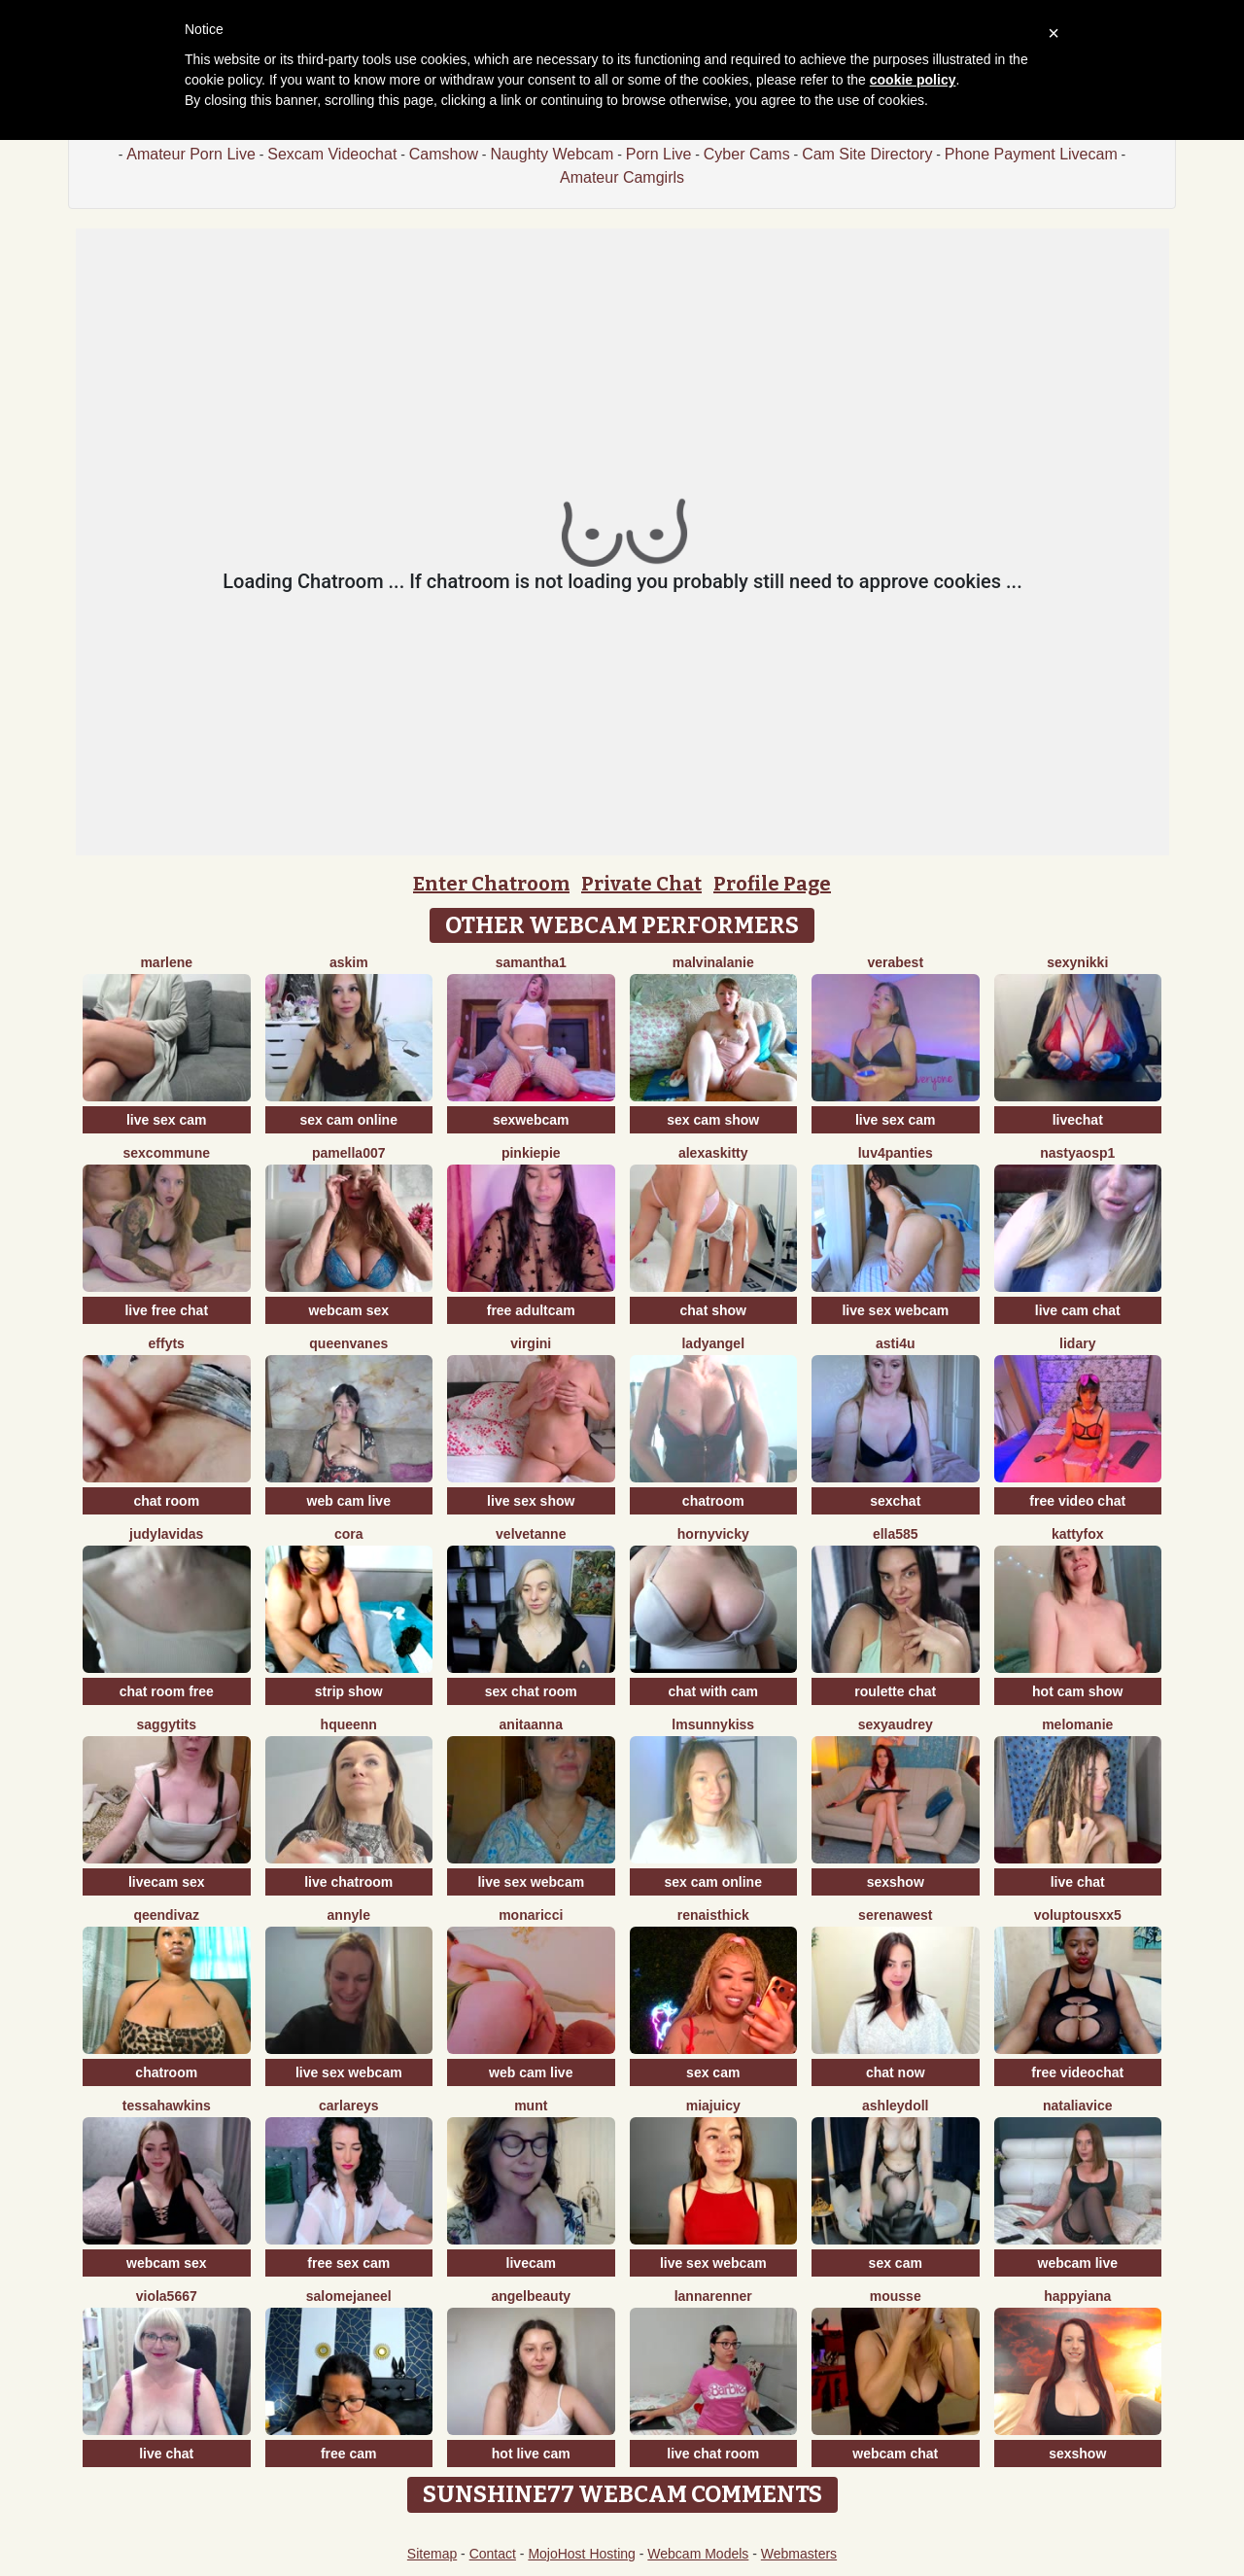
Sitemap (432, 2553)
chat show (713, 1310)
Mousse (895, 2296)
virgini (530, 1343)
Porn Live (659, 154)
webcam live (1078, 2263)
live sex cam (166, 1120)
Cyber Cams (747, 154)
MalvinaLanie (713, 962)
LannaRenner (713, 2296)
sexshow (895, 1882)
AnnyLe (349, 1915)
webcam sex (349, 1310)
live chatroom (348, 1882)
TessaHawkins (166, 2105)
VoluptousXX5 (1078, 1915)
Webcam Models (697, 2553)
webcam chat (895, 2453)
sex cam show (713, 1120)
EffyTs (167, 1343)
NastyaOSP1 (1077, 1153)
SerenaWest (895, 1915)
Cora (348, 1534)
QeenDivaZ (166, 1915)
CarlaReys (349, 2105)
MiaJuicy (713, 2105)
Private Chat (641, 883)
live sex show (530, 1501)
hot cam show (1077, 1691)
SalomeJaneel (349, 2296)
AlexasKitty (713, 1153)
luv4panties (895, 1153)
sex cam (713, 2072)
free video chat (1077, 1501)
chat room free (167, 1691)
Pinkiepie (531, 1153)
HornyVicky (713, 1534)
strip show (349, 1691)
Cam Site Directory (867, 154)
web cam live (349, 1501)
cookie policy (913, 79)
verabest (895, 962)
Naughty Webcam (551, 154)
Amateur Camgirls (622, 177)
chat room (166, 1501)
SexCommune (166, 1153)
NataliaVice (1078, 2105)
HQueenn (349, 1724)
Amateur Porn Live (191, 154)
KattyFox (1078, 1534)
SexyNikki (1077, 962)
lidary (1077, 1343)
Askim (348, 962)
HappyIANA (1077, 2296)
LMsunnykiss (713, 1724)
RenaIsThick (713, 1915)
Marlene (166, 962)
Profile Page (772, 883)
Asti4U (895, 1343)
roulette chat (895, 1691)
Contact (492, 2553)
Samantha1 (531, 962)
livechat (1078, 1120)
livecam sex (166, 1882)
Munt (530, 2105)
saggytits (166, 1724)
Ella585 (895, 1534)
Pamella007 (349, 1153)
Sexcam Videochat (332, 154)
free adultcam (531, 1310)
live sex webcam (895, 1310)
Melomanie (1077, 1724)
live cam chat (1078, 1310)
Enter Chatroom (491, 883)
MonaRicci (531, 1915)
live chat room (713, 2453)
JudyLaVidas (166, 1534)
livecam (531, 2263)
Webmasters (799, 2553)
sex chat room (531, 1691)
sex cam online (348, 1120)
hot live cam (531, 2453)
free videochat (1077, 2072)
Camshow (443, 154)
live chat (1078, 1882)
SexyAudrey (895, 1724)
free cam (349, 2453)
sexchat (895, 1501)
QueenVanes (348, 1343)
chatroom (713, 1501)
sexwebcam (531, 1120)
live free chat (166, 1310)
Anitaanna (531, 1724)
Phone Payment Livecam (1031, 154)
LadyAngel (712, 1343)
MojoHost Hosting (582, 2553)
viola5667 (166, 2296)
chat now (895, 2072)
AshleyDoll (895, 2105)
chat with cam (713, 1691)
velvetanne (531, 1534)
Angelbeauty (530, 2296)
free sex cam (348, 2263)
